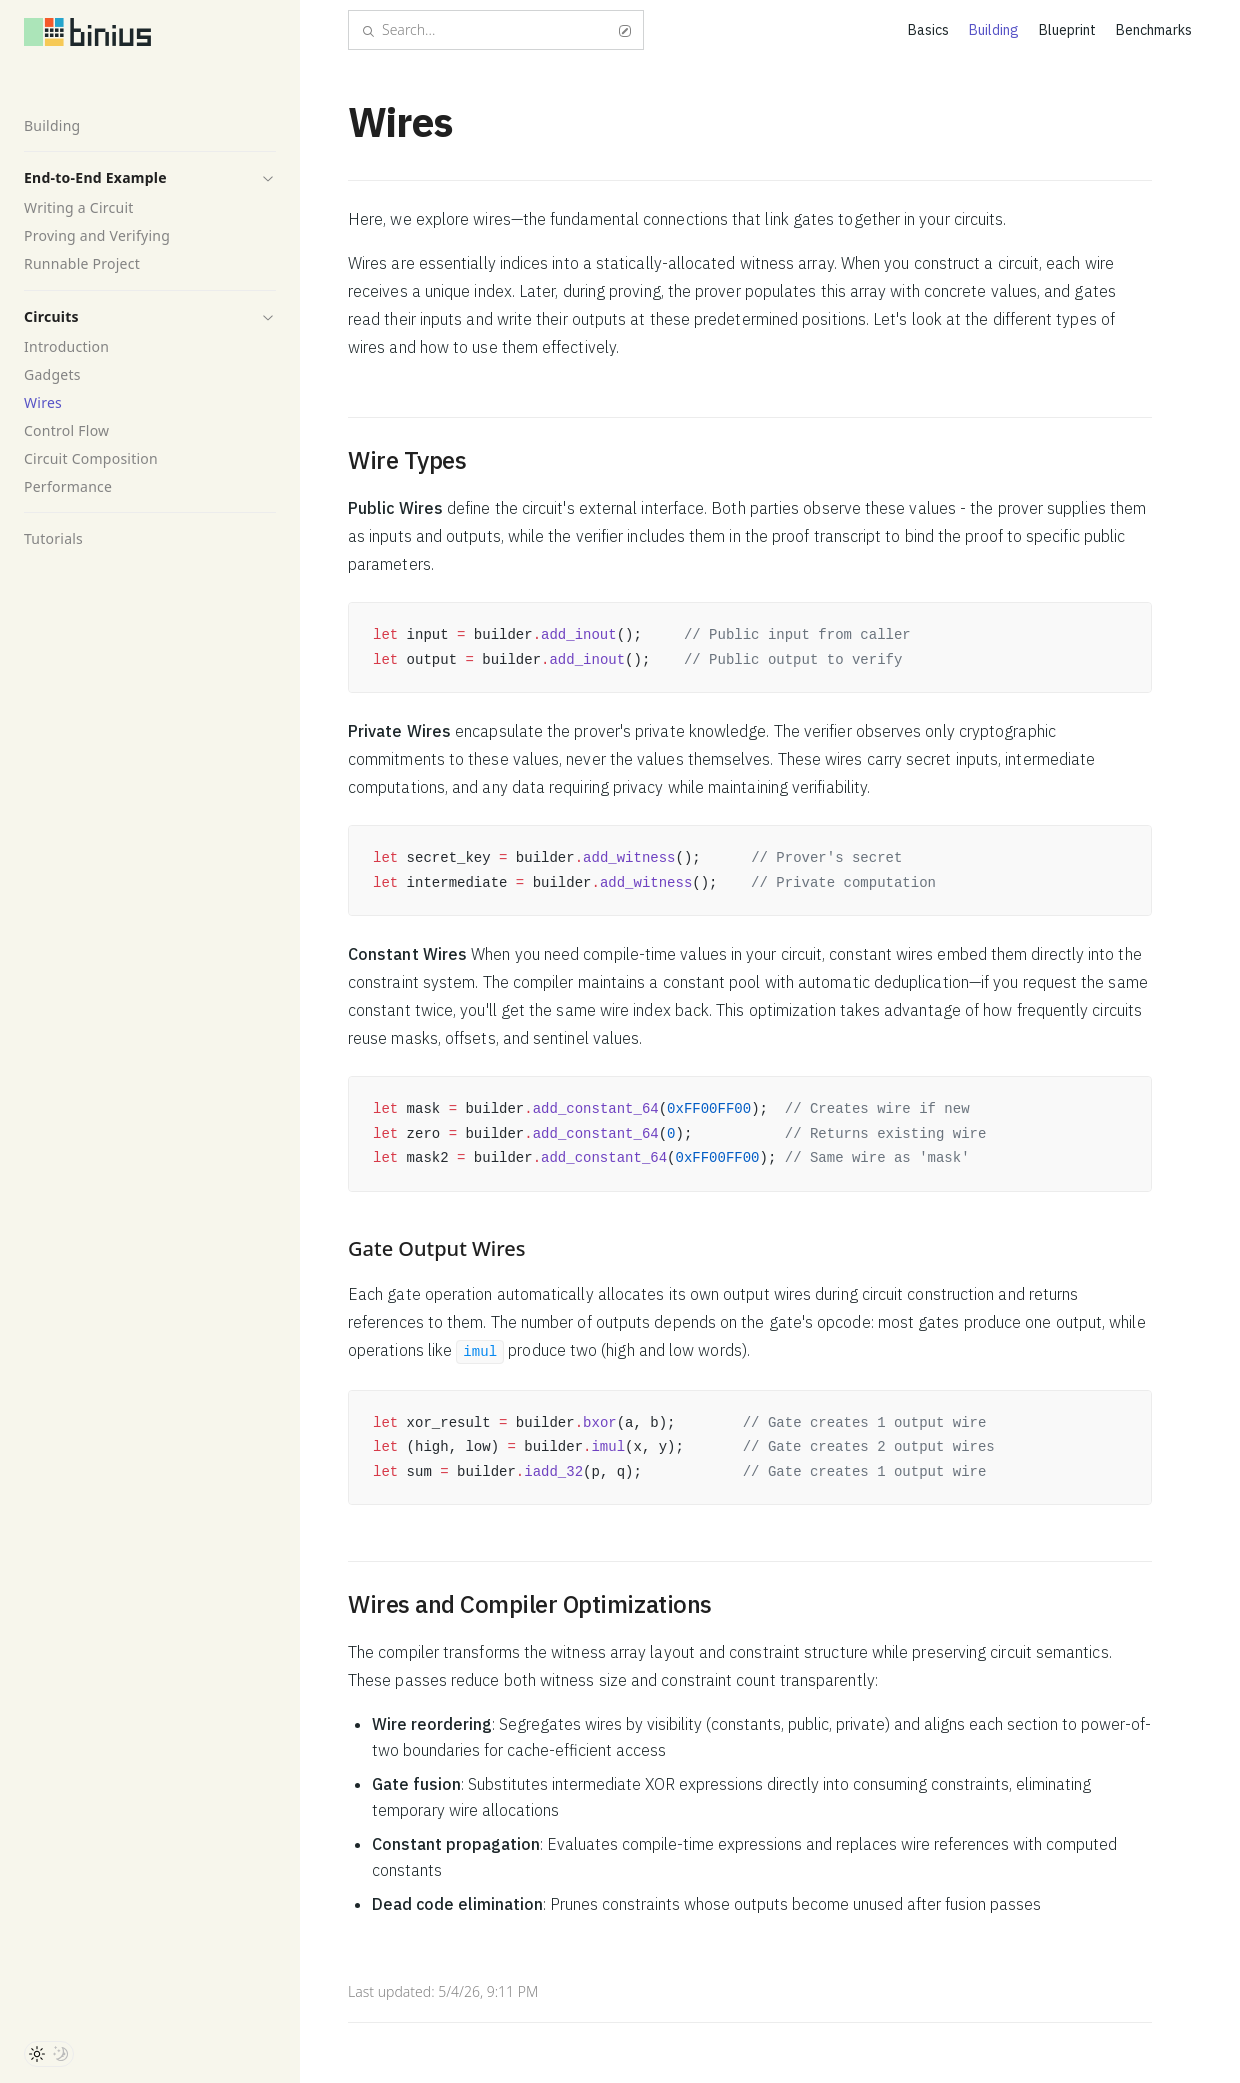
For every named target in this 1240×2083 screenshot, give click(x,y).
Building (52, 125)
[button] (268, 178)
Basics (928, 30)
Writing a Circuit (79, 207)
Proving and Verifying (97, 235)
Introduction (66, 346)
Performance (68, 486)
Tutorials (53, 538)
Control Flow (66, 430)
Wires (43, 402)
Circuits (51, 316)
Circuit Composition (91, 458)
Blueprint (1067, 30)
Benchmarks (1154, 30)
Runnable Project (82, 263)
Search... (496, 29)
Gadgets (52, 374)
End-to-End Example (95, 177)
